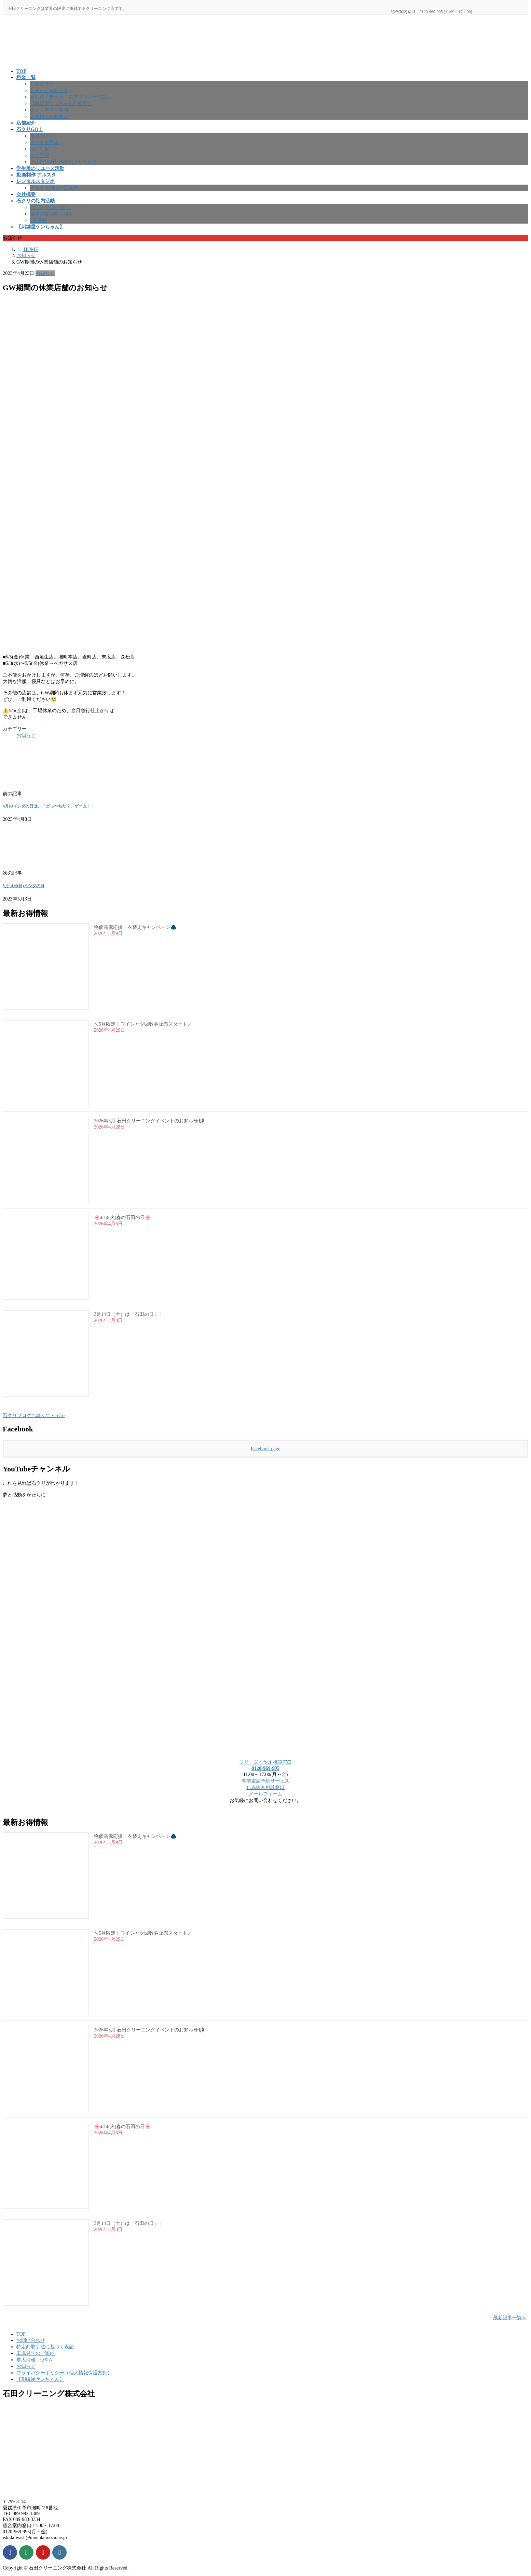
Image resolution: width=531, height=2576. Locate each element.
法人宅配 (39, 155)
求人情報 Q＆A (34, 2359)
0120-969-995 (265, 1768)
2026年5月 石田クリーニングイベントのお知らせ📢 (149, 1120)
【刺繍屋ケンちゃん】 (40, 2379)
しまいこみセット (49, 90)
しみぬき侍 (42, 83)
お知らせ (45, 273)
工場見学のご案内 (35, 2353)
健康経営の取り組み (51, 213)
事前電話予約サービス (265, 1781)
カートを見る (44, 142)
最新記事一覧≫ (510, 2317)
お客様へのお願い (49, 116)
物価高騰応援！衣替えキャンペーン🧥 (135, 927)
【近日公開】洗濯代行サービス (63, 161)
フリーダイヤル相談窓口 (265, 1762)
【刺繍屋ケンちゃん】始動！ (61, 103)
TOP (21, 2334)
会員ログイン (44, 135)
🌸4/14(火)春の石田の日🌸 (122, 1217)
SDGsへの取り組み (50, 207)
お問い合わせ (30, 2340)
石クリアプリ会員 (49, 109)
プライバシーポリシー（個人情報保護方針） (64, 2372)
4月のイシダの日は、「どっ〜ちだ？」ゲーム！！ (49, 806)
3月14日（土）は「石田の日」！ (128, 1314)
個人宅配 (39, 148)
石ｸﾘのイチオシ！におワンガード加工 (70, 96)
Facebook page (266, 1448)
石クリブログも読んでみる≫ (34, 1415)
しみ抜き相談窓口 (265, 1787)
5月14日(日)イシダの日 (23, 885)
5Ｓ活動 (38, 220)
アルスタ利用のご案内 (54, 187)
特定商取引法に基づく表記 (45, 2346)
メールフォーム (265, 1794)
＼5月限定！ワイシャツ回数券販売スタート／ (143, 1024)
